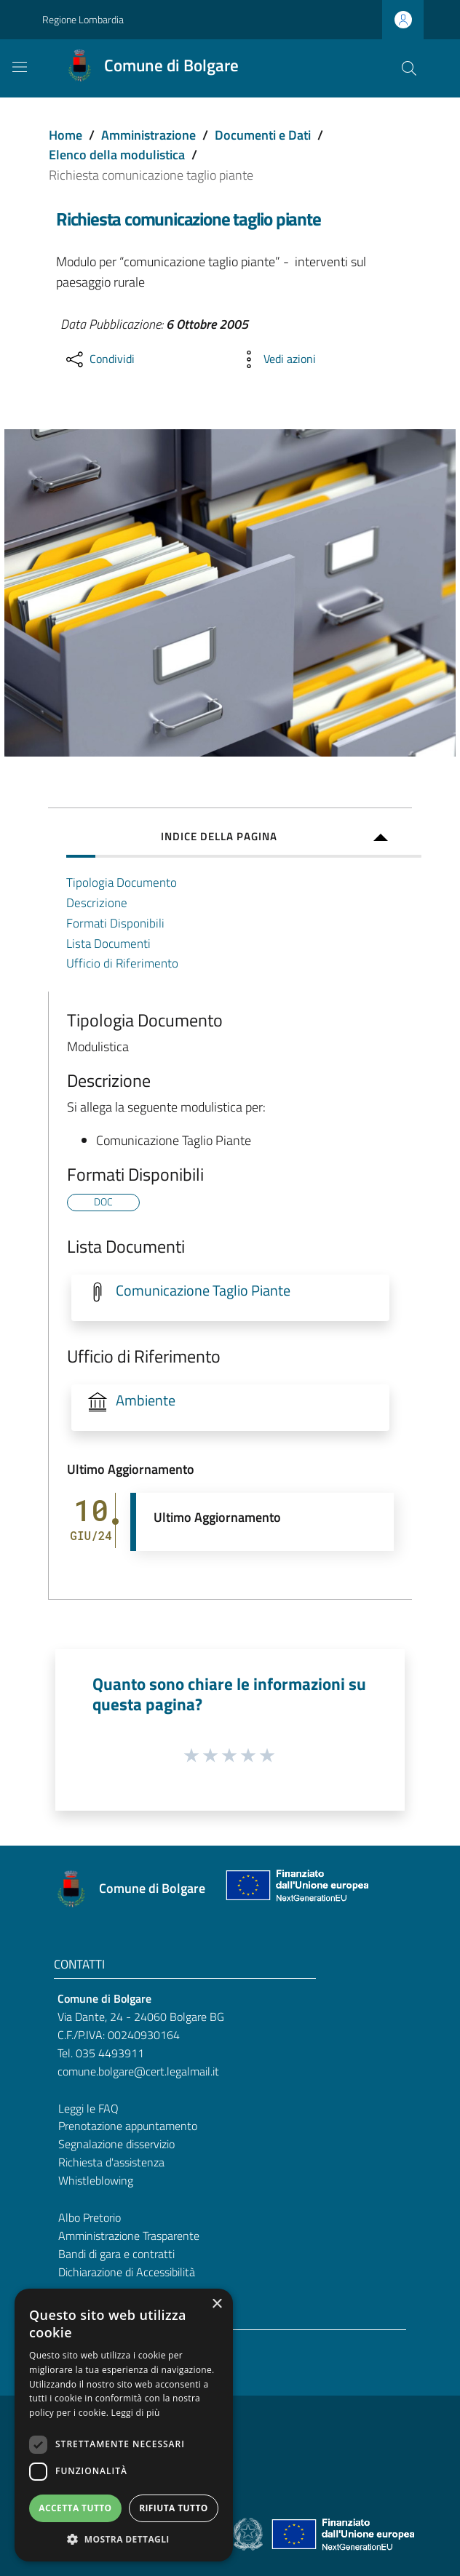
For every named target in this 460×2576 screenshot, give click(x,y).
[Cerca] (409, 68)
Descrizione (96, 902)
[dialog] (124, 2425)
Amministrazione (148, 135)
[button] (123, 2539)
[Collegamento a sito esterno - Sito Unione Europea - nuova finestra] (295, 1889)
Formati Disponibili (115, 923)
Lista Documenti (108, 943)
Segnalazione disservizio (116, 2144)
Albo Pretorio (89, 2217)
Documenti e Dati (263, 135)
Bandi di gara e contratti (116, 2253)
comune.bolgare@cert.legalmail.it (138, 2071)
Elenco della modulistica (117, 154)
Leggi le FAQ (88, 2108)
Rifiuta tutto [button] (173, 2508)
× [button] (216, 2304)
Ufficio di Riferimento (122, 963)
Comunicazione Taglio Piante (203, 1290)
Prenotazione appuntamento (127, 2125)
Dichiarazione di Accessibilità (126, 2272)
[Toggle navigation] (19, 67)
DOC (103, 1202)
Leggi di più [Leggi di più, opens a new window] (135, 2412)
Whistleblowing (95, 2180)
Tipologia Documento (121, 882)
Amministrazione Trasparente (128, 2235)
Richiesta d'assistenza (111, 2162)
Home (65, 135)
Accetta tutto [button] (75, 2508)
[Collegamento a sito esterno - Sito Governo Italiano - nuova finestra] (249, 2533)
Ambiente (145, 1400)
